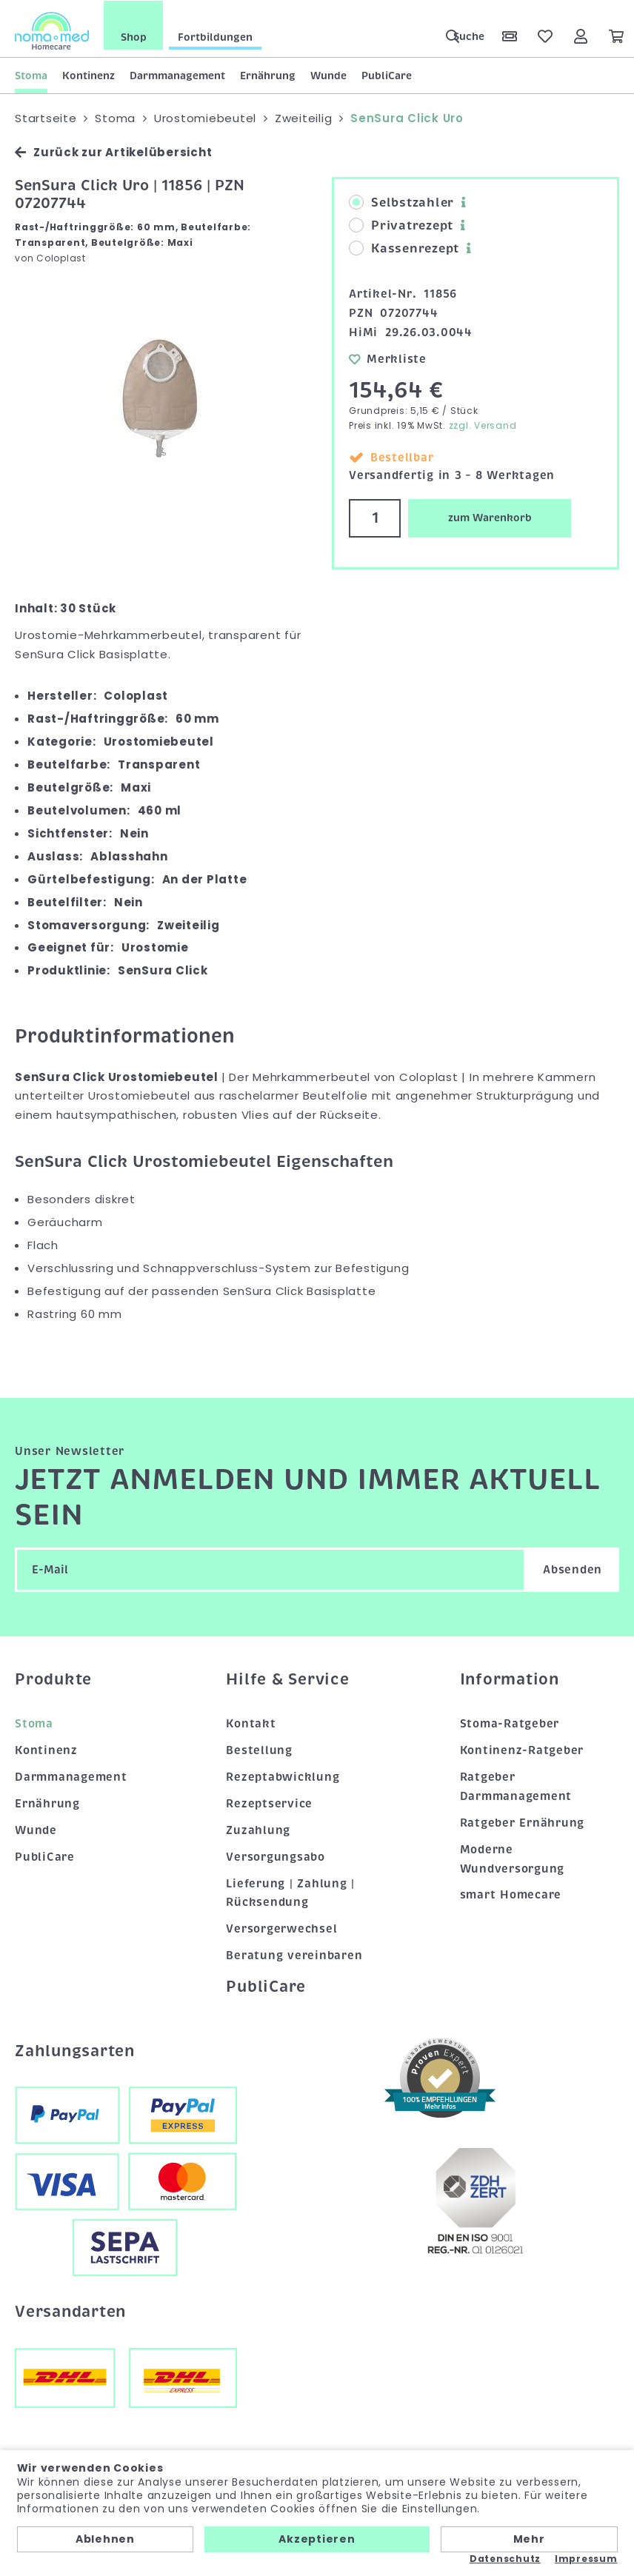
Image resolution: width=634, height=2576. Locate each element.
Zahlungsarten (75, 2049)
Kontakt (251, 1723)
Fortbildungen (215, 36)
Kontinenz (88, 74)
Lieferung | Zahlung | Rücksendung (290, 1892)
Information (509, 1677)
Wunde (328, 74)
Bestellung (259, 1749)
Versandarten (70, 2311)
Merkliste (388, 357)
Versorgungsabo (275, 1855)
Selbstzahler (401, 202)
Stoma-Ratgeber (510, 1723)
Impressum (586, 2559)
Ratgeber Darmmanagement (516, 1785)
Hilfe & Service (287, 1677)
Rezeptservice (269, 1802)
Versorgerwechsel (281, 1928)
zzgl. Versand (483, 424)
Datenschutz (505, 2559)
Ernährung (268, 74)
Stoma (31, 74)
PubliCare (386, 74)
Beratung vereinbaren (294, 1954)
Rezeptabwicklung (282, 1775)
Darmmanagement (177, 74)
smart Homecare (511, 1894)
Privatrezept (401, 225)
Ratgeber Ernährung (522, 1821)
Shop (134, 36)
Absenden (572, 1568)
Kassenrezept (404, 248)
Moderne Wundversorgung (512, 1857)
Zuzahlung (258, 1829)
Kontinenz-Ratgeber (522, 1749)
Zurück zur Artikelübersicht (113, 151)
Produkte (53, 1677)
